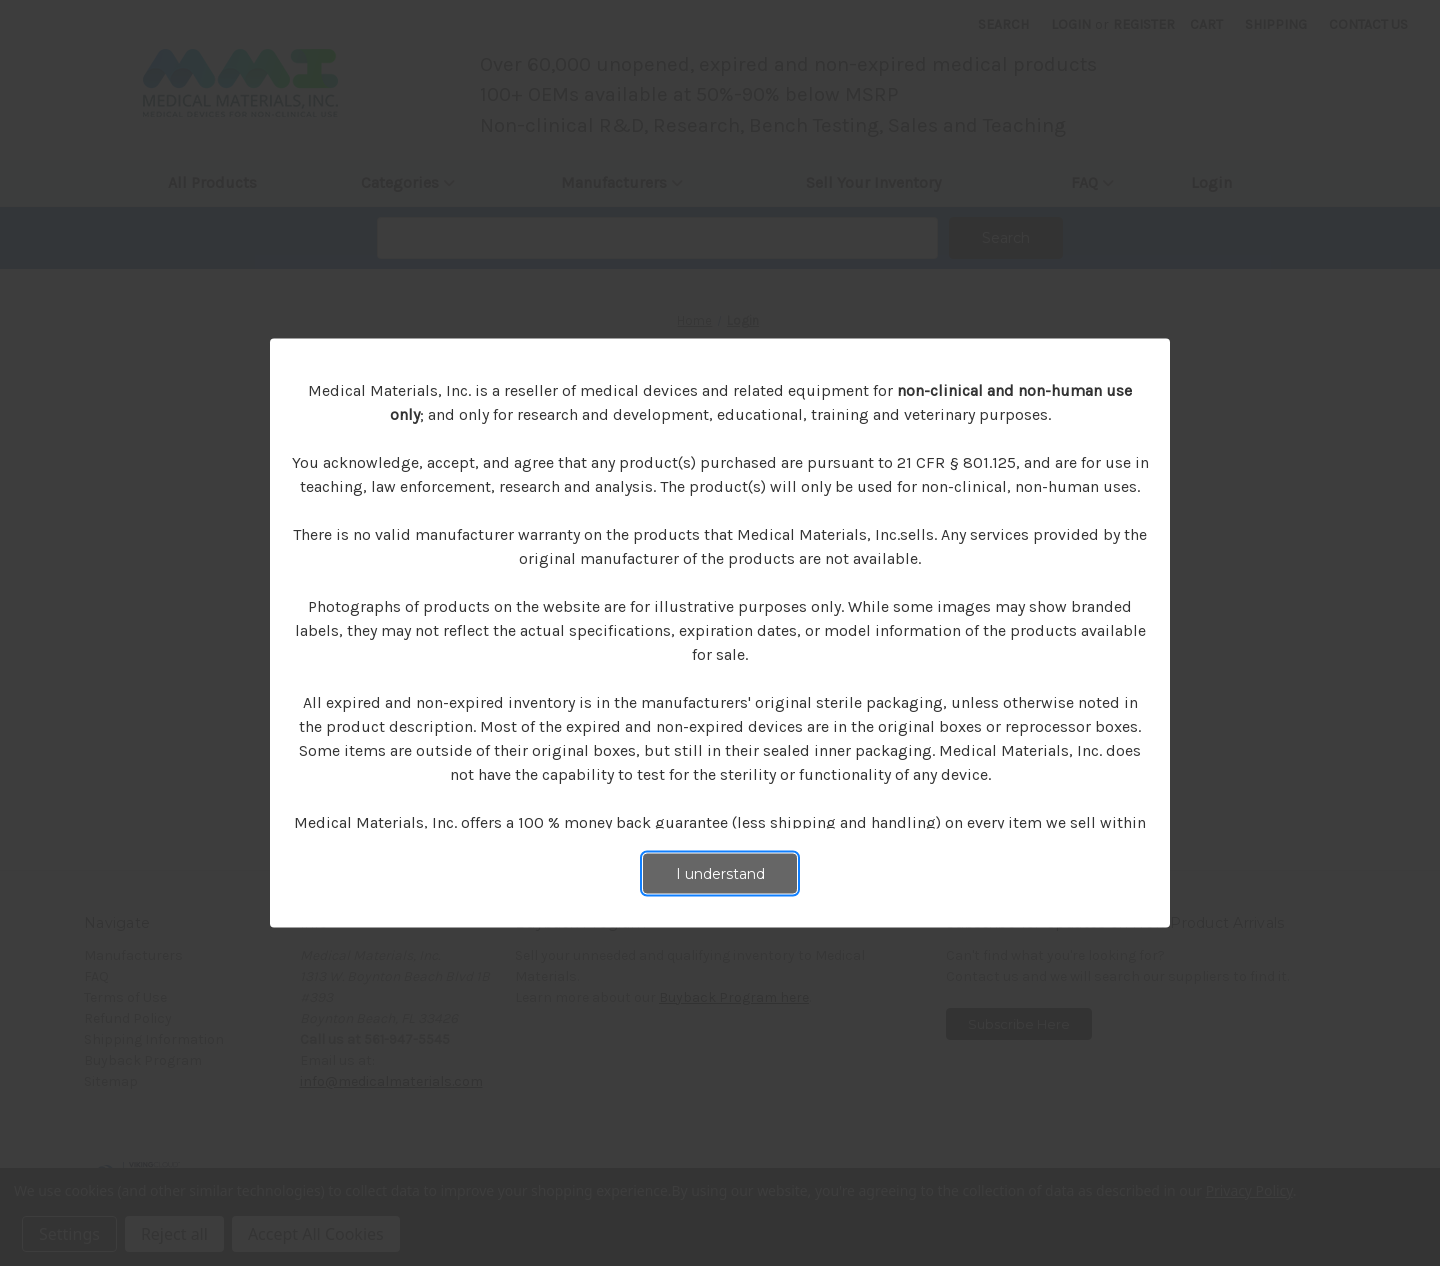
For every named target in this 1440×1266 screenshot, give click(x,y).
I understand (720, 874)
